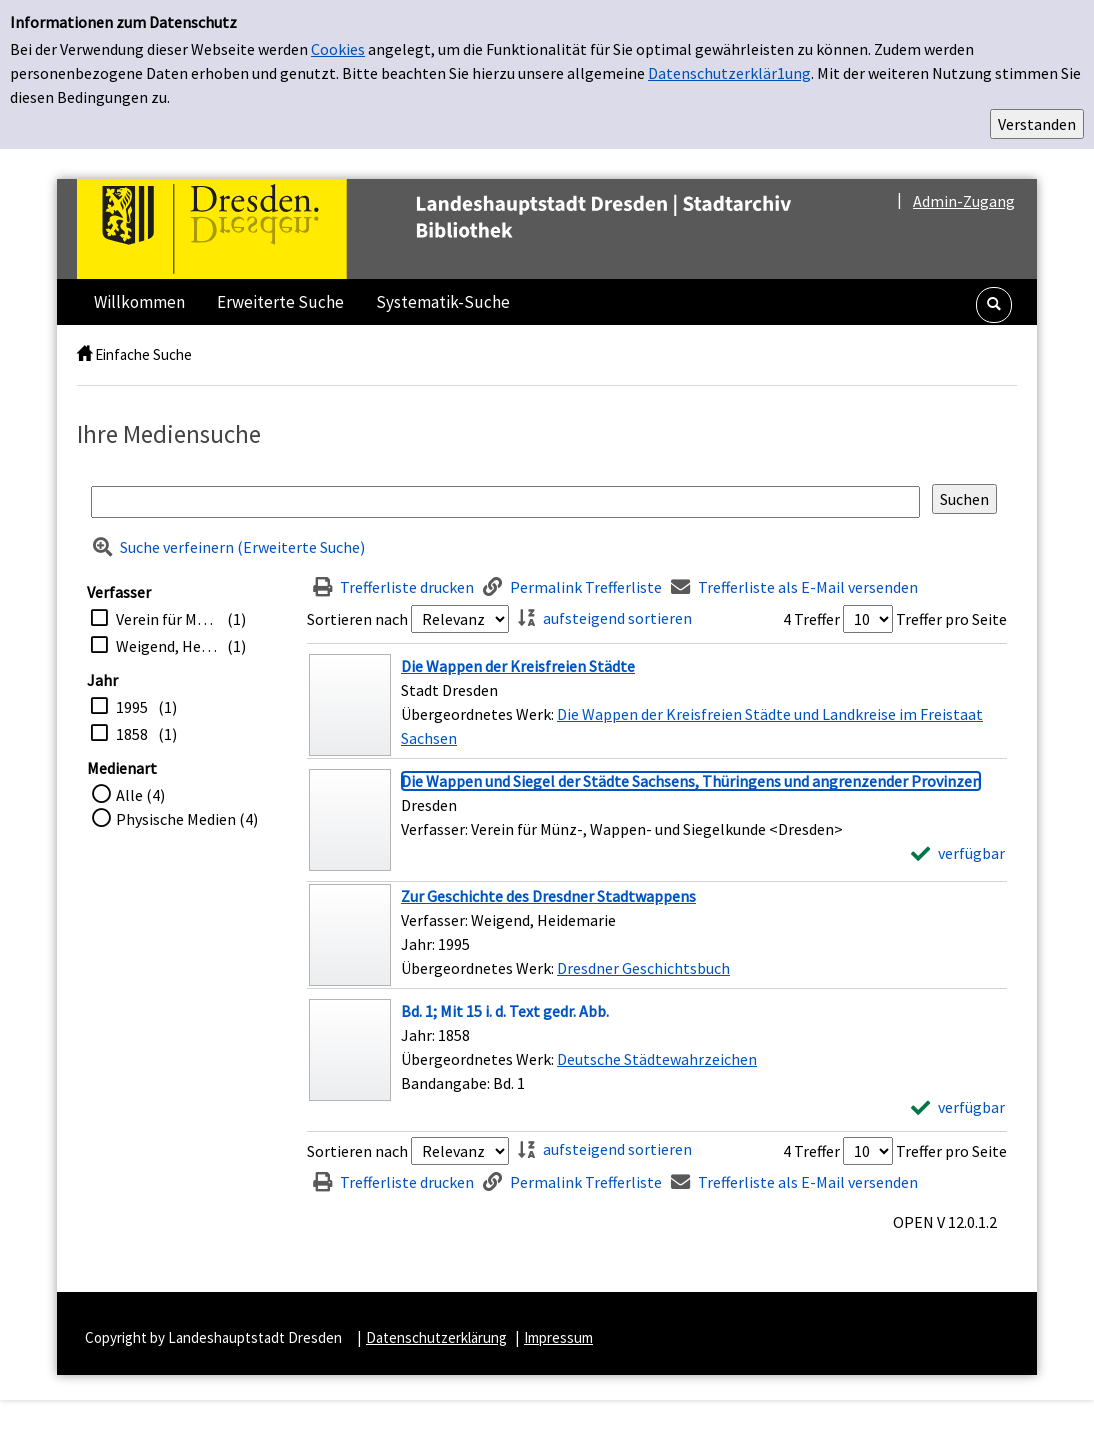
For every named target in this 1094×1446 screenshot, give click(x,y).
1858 (132, 734)
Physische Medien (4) (187, 819)
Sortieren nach (357, 619)
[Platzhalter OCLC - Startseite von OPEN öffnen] (476, 229)
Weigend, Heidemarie (166, 646)
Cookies (338, 49)
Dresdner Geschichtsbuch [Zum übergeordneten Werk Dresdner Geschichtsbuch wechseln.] (643, 968)
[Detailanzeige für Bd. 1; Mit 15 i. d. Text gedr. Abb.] (505, 1011)
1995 (132, 707)
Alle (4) (140, 795)
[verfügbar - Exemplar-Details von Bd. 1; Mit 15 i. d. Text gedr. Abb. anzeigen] (958, 1107)
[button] (994, 305)
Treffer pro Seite (951, 619)
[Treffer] (657, 705)
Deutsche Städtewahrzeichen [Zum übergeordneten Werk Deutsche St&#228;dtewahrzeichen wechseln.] (657, 1059)
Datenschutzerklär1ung (729, 73)
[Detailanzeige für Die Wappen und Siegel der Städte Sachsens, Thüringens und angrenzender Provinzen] (691, 781)
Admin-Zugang (964, 201)
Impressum (558, 1337)
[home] (84, 354)
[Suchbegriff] (505, 502)
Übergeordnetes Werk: (479, 714)
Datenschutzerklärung (436, 1337)
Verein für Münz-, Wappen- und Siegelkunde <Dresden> (166, 619)
